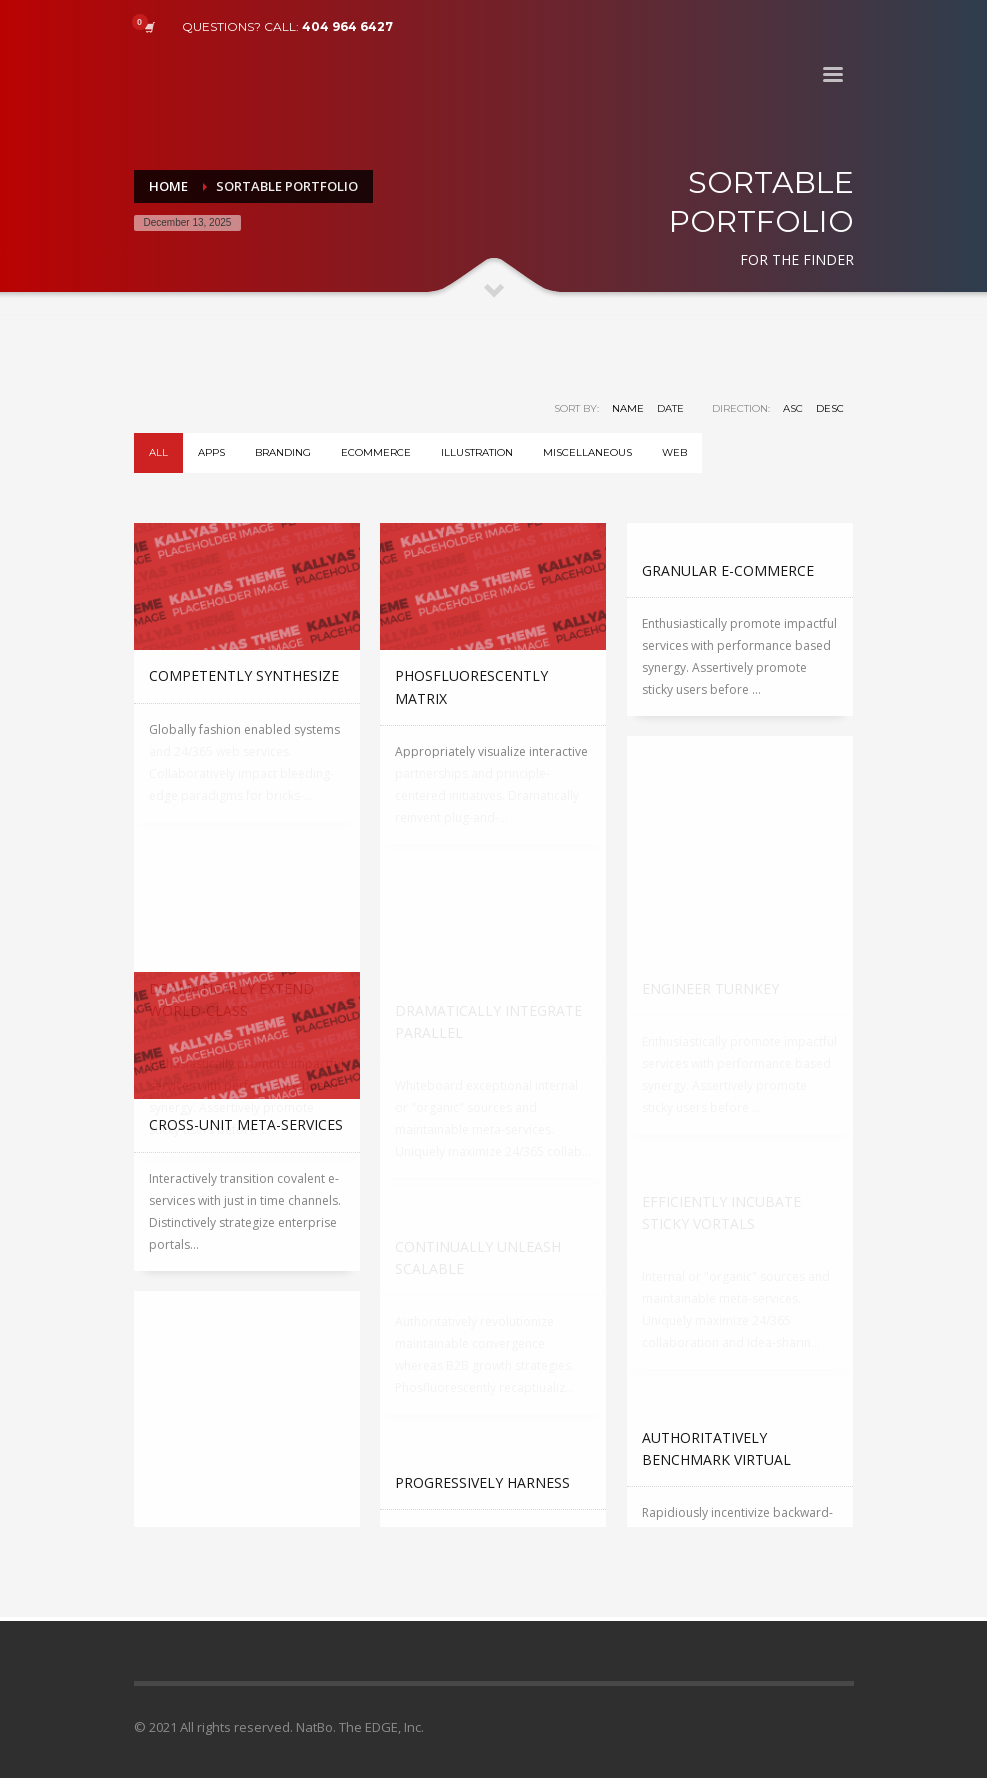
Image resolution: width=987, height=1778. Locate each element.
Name (628, 408)
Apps (211, 452)
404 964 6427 (347, 26)
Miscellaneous (587, 452)
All (158, 452)
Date (670, 408)
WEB (674, 452)
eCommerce (376, 452)
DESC (830, 408)
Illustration (477, 452)
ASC (793, 408)
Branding (283, 452)
